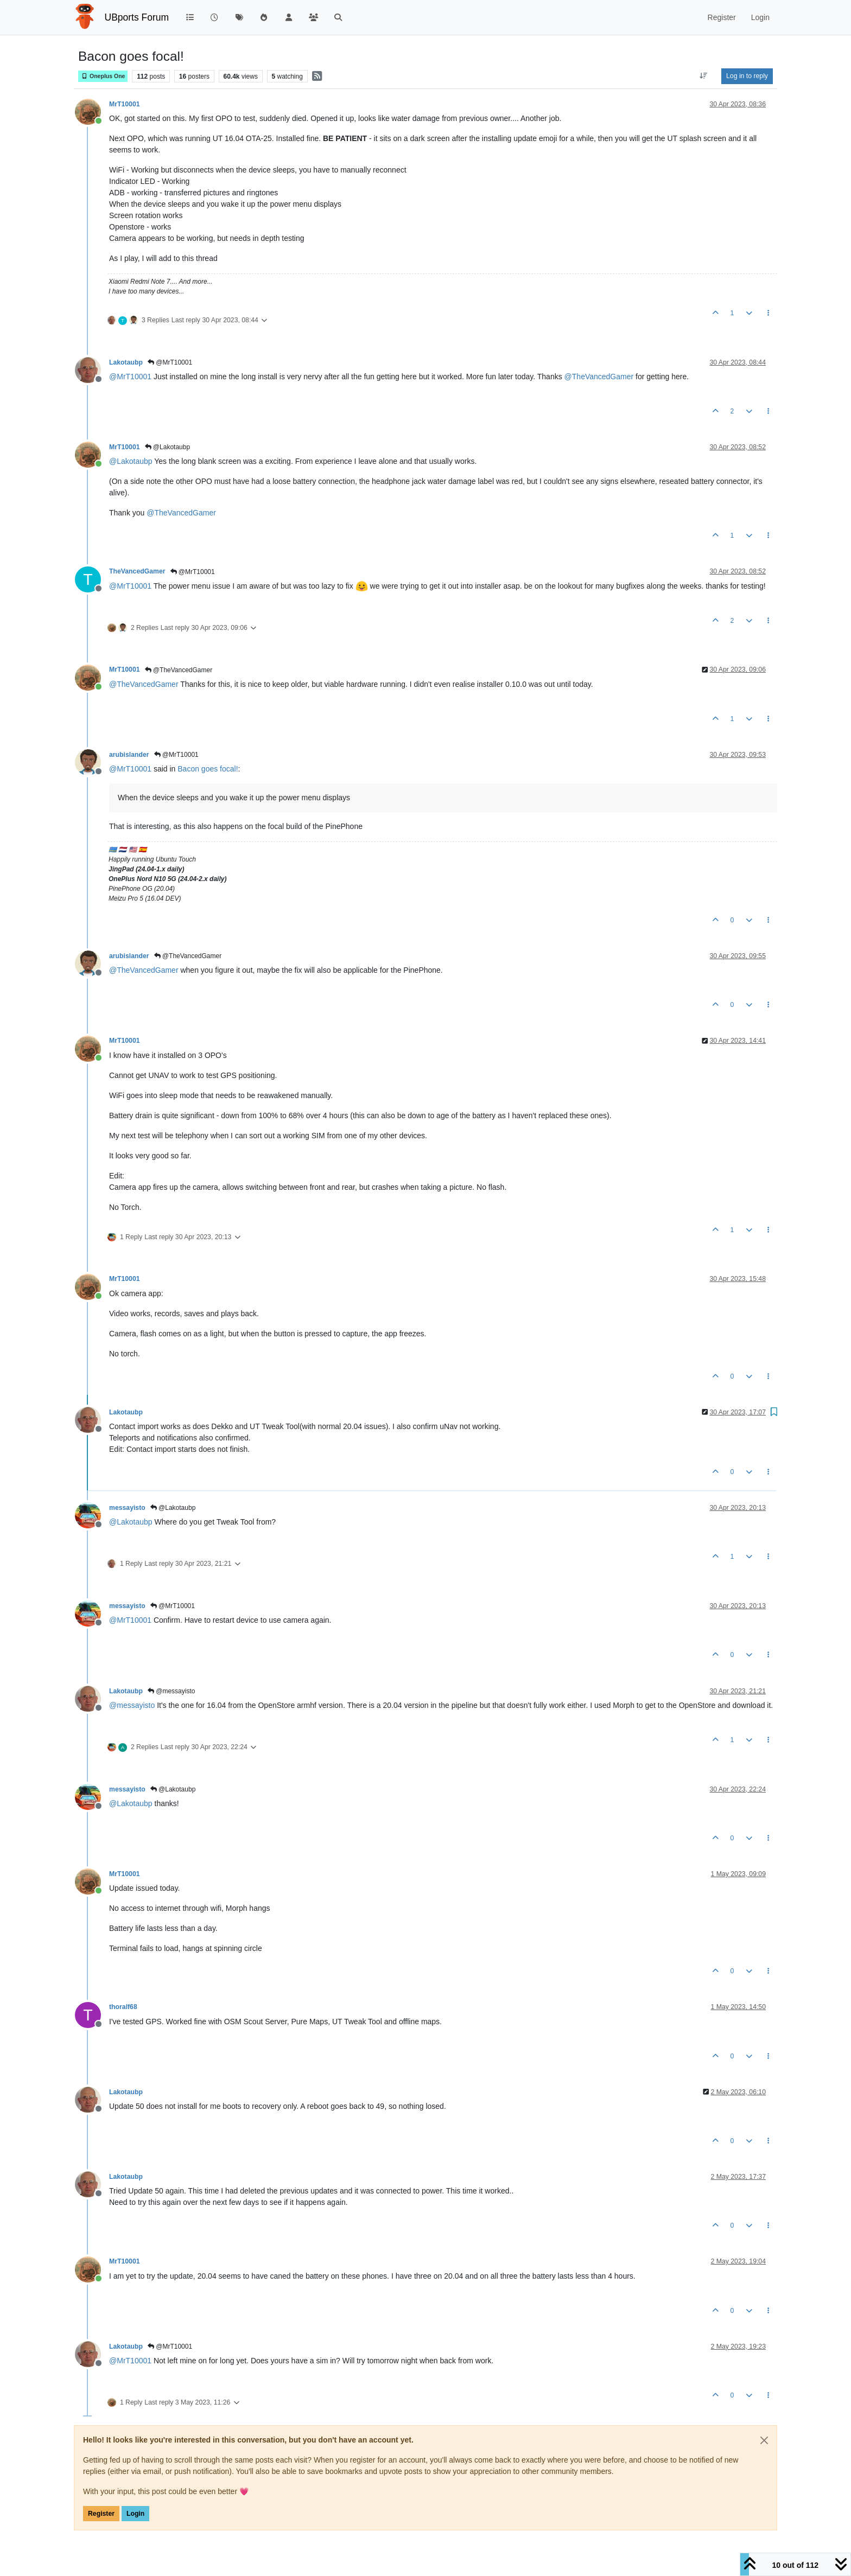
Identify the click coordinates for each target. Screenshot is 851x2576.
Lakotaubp (126, 362)
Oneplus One (103, 76)
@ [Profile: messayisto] (132, 1705)
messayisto (127, 1508)
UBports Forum (137, 17)
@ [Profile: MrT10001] (130, 376)
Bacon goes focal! (207, 768)
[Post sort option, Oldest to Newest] (704, 76)
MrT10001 (124, 104)
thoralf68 (123, 2007)
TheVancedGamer (137, 571)
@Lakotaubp (167, 447)
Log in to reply (747, 76)
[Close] (764, 2440)
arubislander (129, 754)
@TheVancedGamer (179, 670)
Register (101, 2513)
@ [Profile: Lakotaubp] (131, 461)
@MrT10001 (170, 362)
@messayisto (171, 1691)
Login (135, 2513)
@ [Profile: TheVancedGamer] (599, 376)
